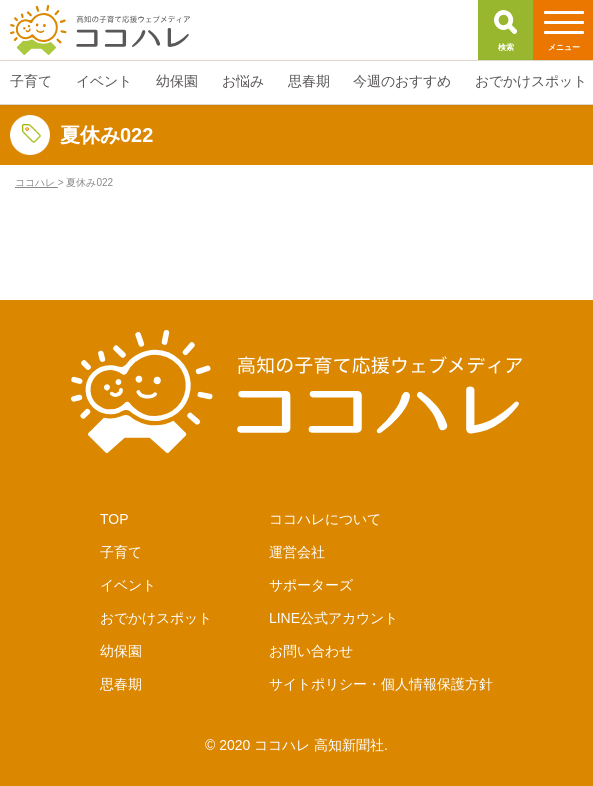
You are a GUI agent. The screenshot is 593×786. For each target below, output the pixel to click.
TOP (114, 519)
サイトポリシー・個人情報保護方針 (381, 684)
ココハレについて (325, 519)
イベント (128, 585)
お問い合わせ (311, 651)
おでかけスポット (156, 618)
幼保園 (121, 651)
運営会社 (297, 552)
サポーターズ (311, 585)
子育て (121, 552)
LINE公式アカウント (333, 618)
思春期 (121, 684)
